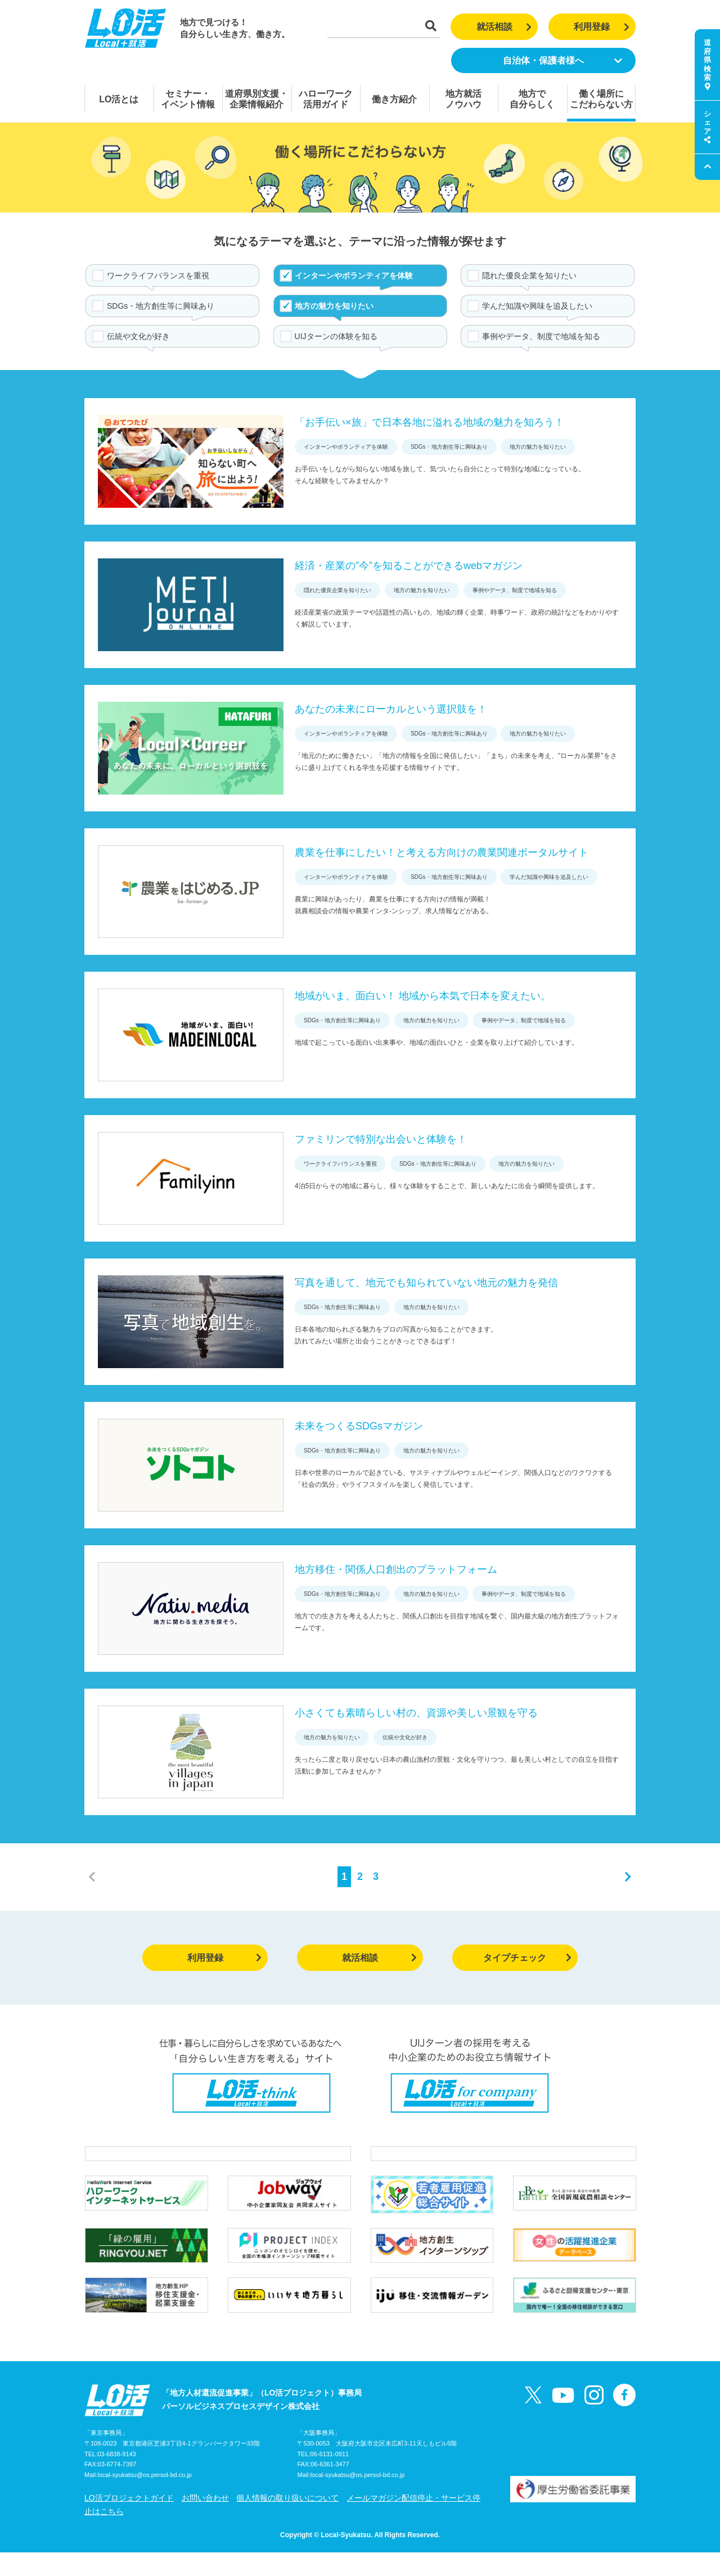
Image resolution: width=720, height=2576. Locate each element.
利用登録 (601, 26)
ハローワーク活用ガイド (326, 99)
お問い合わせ (205, 2521)
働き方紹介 (394, 99)
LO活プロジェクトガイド (129, 2521)
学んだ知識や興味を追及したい (537, 305)
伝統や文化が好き (138, 336)
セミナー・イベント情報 (188, 99)
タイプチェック (527, 1958)
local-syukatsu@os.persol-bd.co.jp (144, 2499)
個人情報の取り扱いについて (287, 2521)
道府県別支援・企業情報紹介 (256, 99)
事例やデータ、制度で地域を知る (541, 336)
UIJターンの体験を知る (336, 336)
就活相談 (504, 26)
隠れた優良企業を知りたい (529, 275)
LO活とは (118, 99)
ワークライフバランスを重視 (158, 275)
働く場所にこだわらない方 (601, 99)
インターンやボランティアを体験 (354, 275)
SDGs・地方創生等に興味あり (160, 305)
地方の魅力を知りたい (334, 305)
